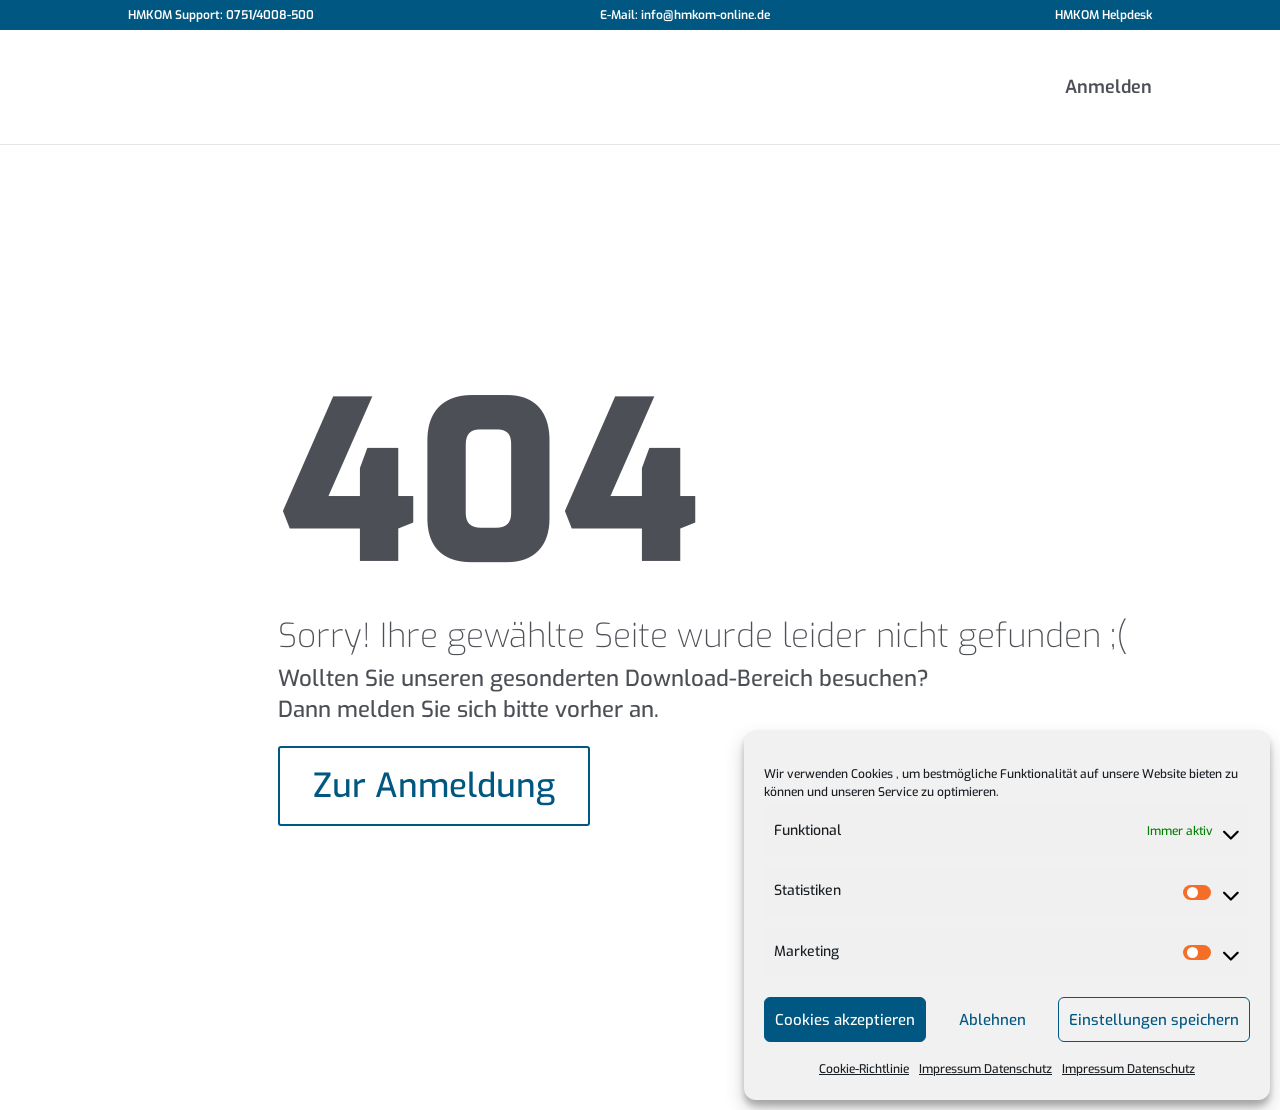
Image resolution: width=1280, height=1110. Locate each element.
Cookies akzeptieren (845, 1020)
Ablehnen (992, 1020)
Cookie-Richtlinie (864, 1069)
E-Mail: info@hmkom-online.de (685, 16)
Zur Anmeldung (434, 786)
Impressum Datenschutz (985, 1069)
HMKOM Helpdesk (1103, 16)
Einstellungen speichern (1154, 1020)
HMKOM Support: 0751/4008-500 (221, 16)
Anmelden (1108, 89)
